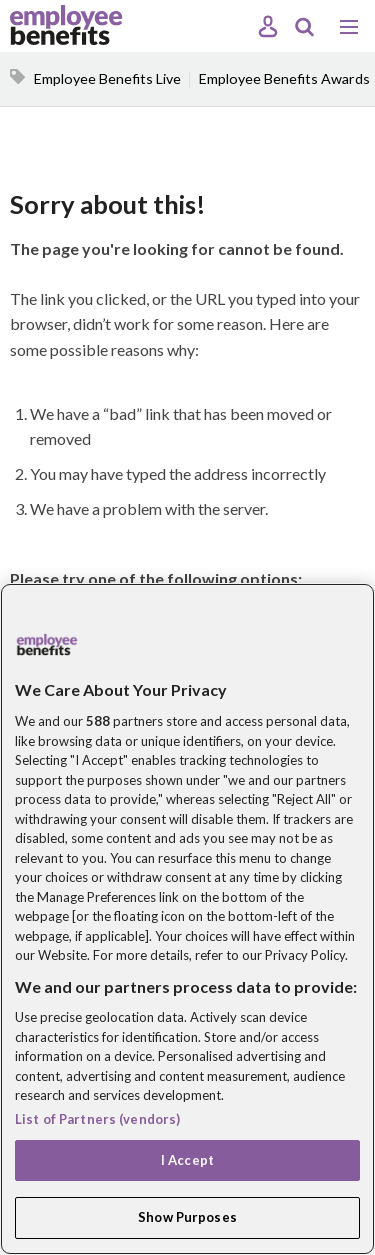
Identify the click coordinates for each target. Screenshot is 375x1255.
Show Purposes (187, 1217)
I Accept (187, 1160)
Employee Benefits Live (107, 78)
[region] (187, 919)
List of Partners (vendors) (97, 1119)
